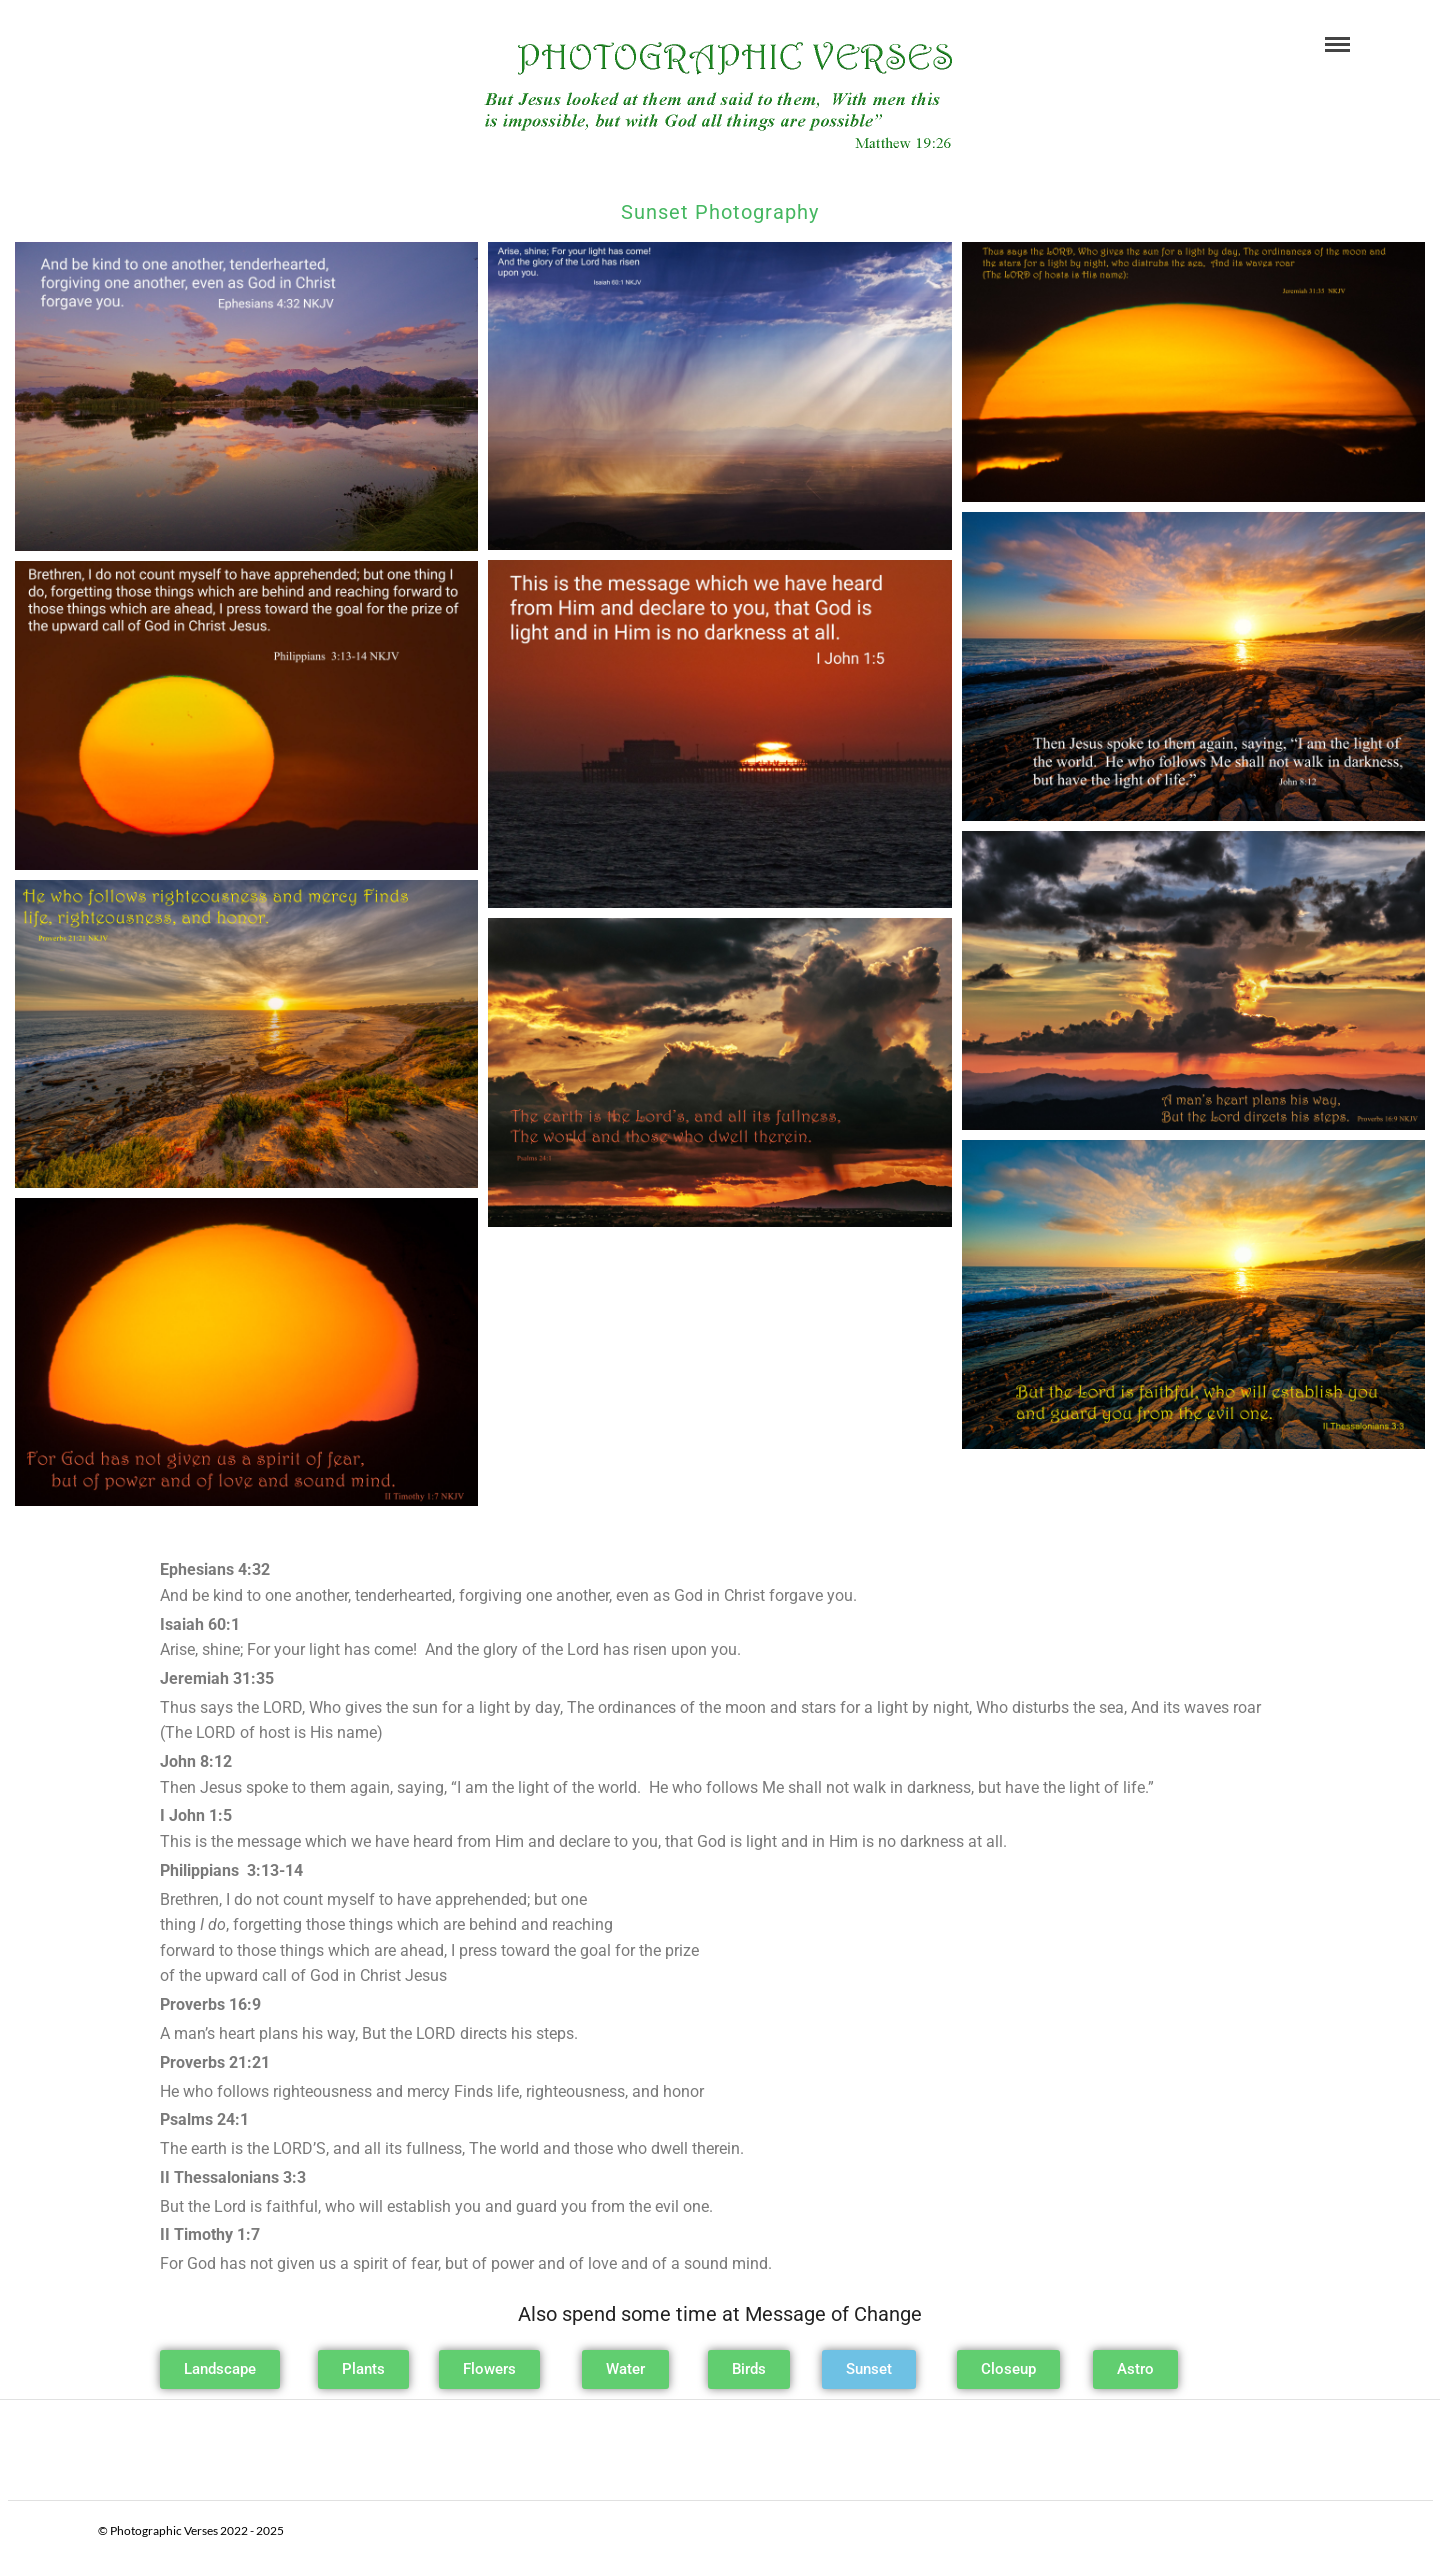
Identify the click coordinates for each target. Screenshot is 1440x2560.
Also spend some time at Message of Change (720, 2314)
